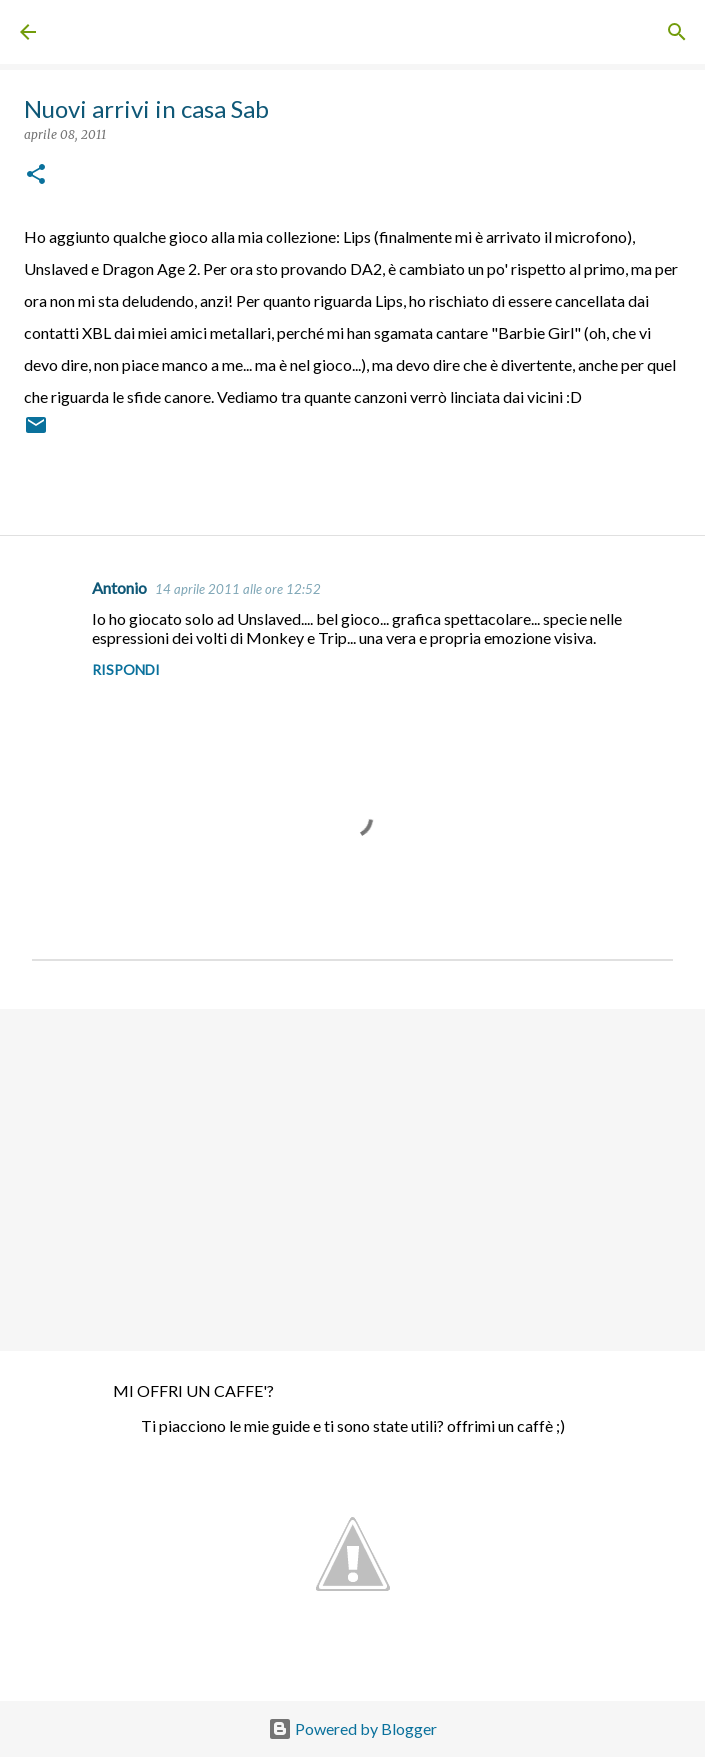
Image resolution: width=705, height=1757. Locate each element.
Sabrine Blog (100, 32)
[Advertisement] (352, 1179)
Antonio (119, 587)
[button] (36, 175)
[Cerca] (677, 32)
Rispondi (126, 669)
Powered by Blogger (352, 1728)
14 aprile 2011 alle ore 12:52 (238, 589)
